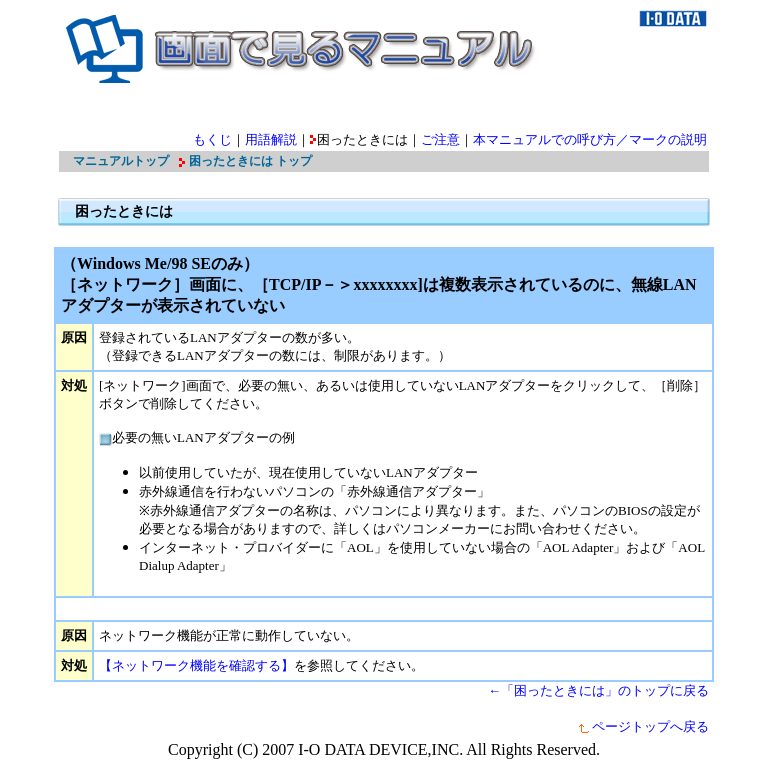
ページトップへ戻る (643, 726)
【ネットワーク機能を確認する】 (196, 665)
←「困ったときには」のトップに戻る (598, 690)
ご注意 (440, 139)
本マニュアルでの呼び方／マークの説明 (590, 139)
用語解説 (271, 139)
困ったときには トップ (250, 161)
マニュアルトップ (121, 161)
